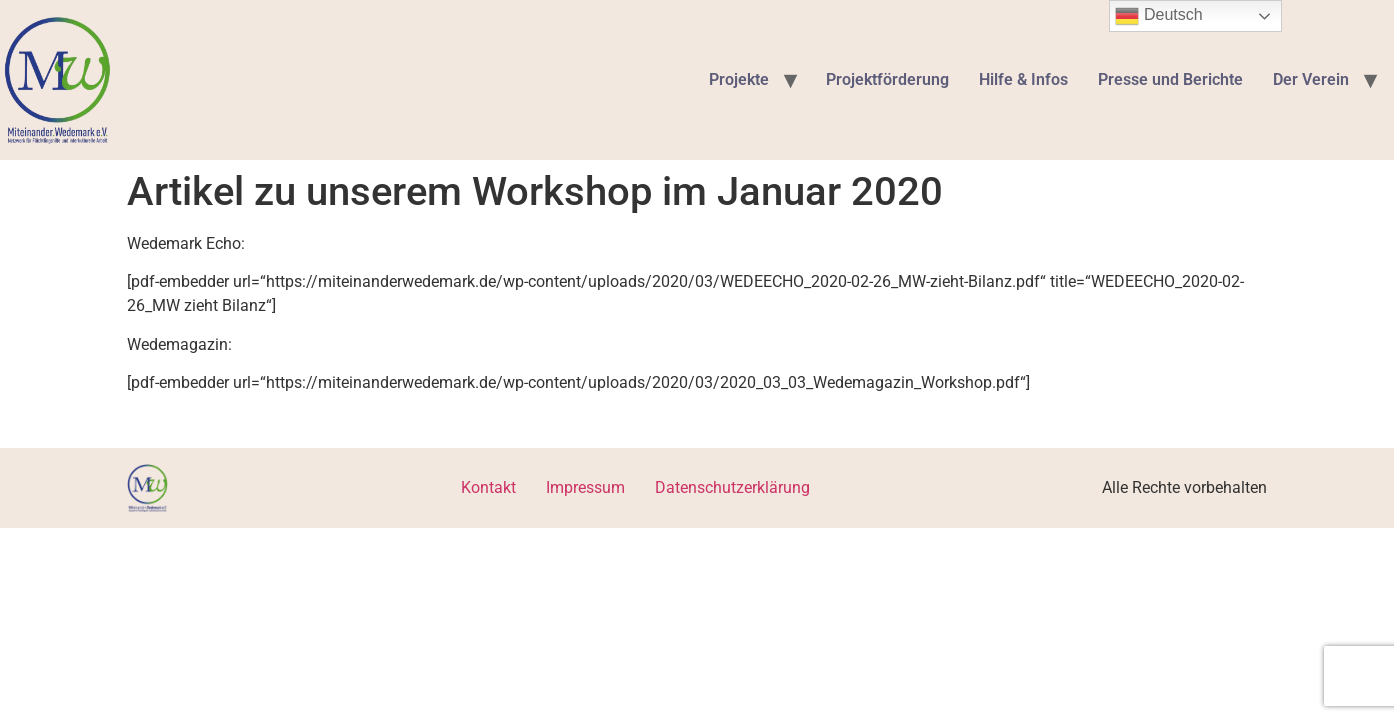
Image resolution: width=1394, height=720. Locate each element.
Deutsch (1158, 16)
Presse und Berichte (1170, 79)
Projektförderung (887, 79)
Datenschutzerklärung (732, 487)
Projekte (739, 79)
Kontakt (488, 487)
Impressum (585, 487)
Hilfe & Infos (1023, 79)
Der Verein (1311, 79)
